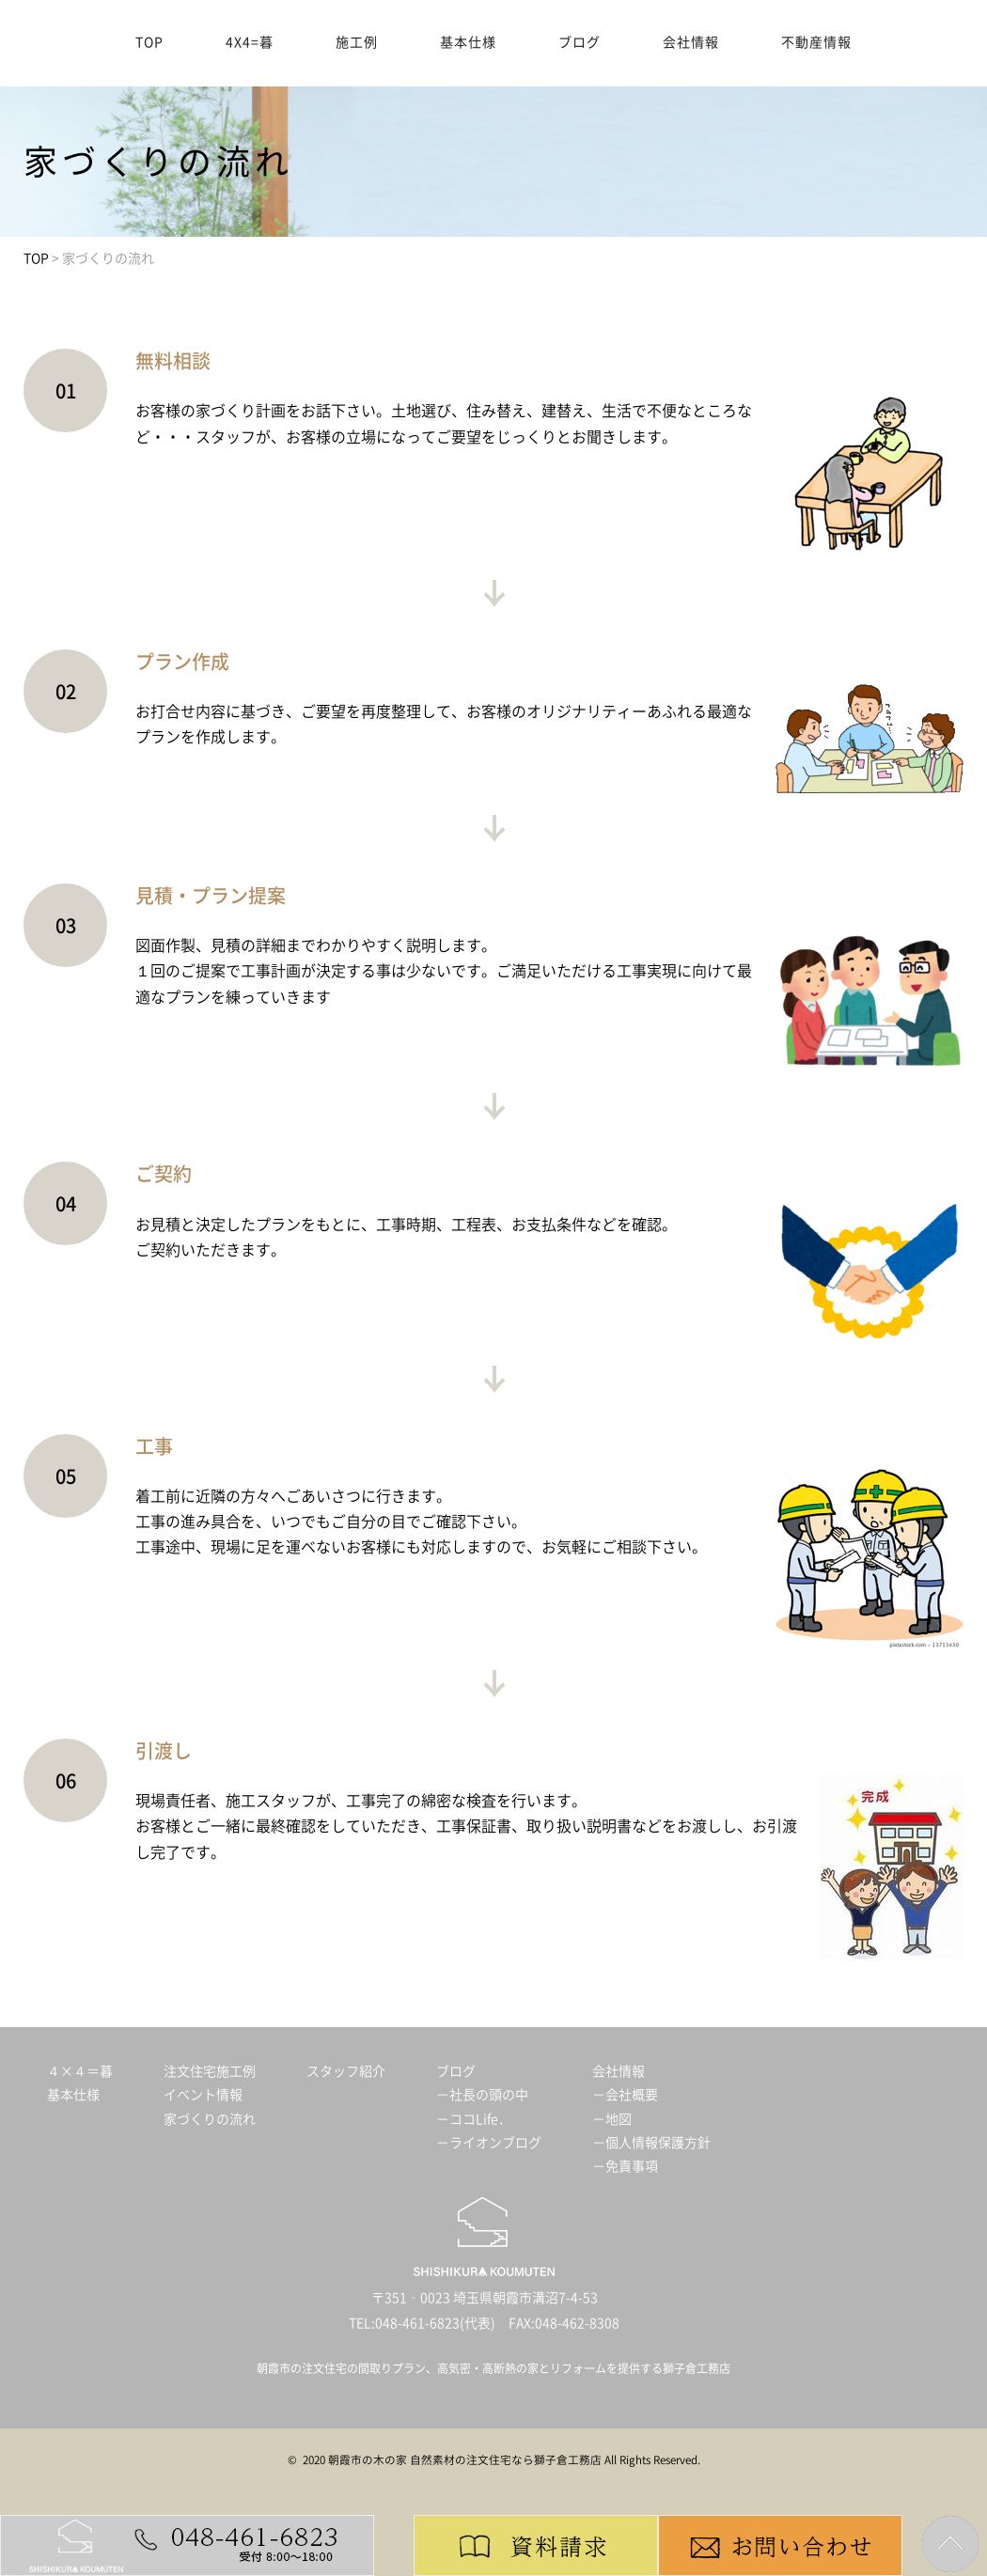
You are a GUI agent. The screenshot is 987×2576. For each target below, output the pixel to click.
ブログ (579, 42)
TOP (149, 42)
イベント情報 (203, 2094)
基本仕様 (468, 42)
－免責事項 (625, 2166)
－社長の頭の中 (482, 2094)
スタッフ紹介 (345, 2071)
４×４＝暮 (80, 2071)
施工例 (357, 42)
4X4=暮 (250, 42)
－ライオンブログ (488, 2142)
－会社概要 (625, 2094)
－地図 (612, 2119)
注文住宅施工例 (210, 2071)
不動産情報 (816, 42)
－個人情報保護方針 (651, 2142)
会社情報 (691, 42)
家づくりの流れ (210, 2119)
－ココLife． (473, 2119)
